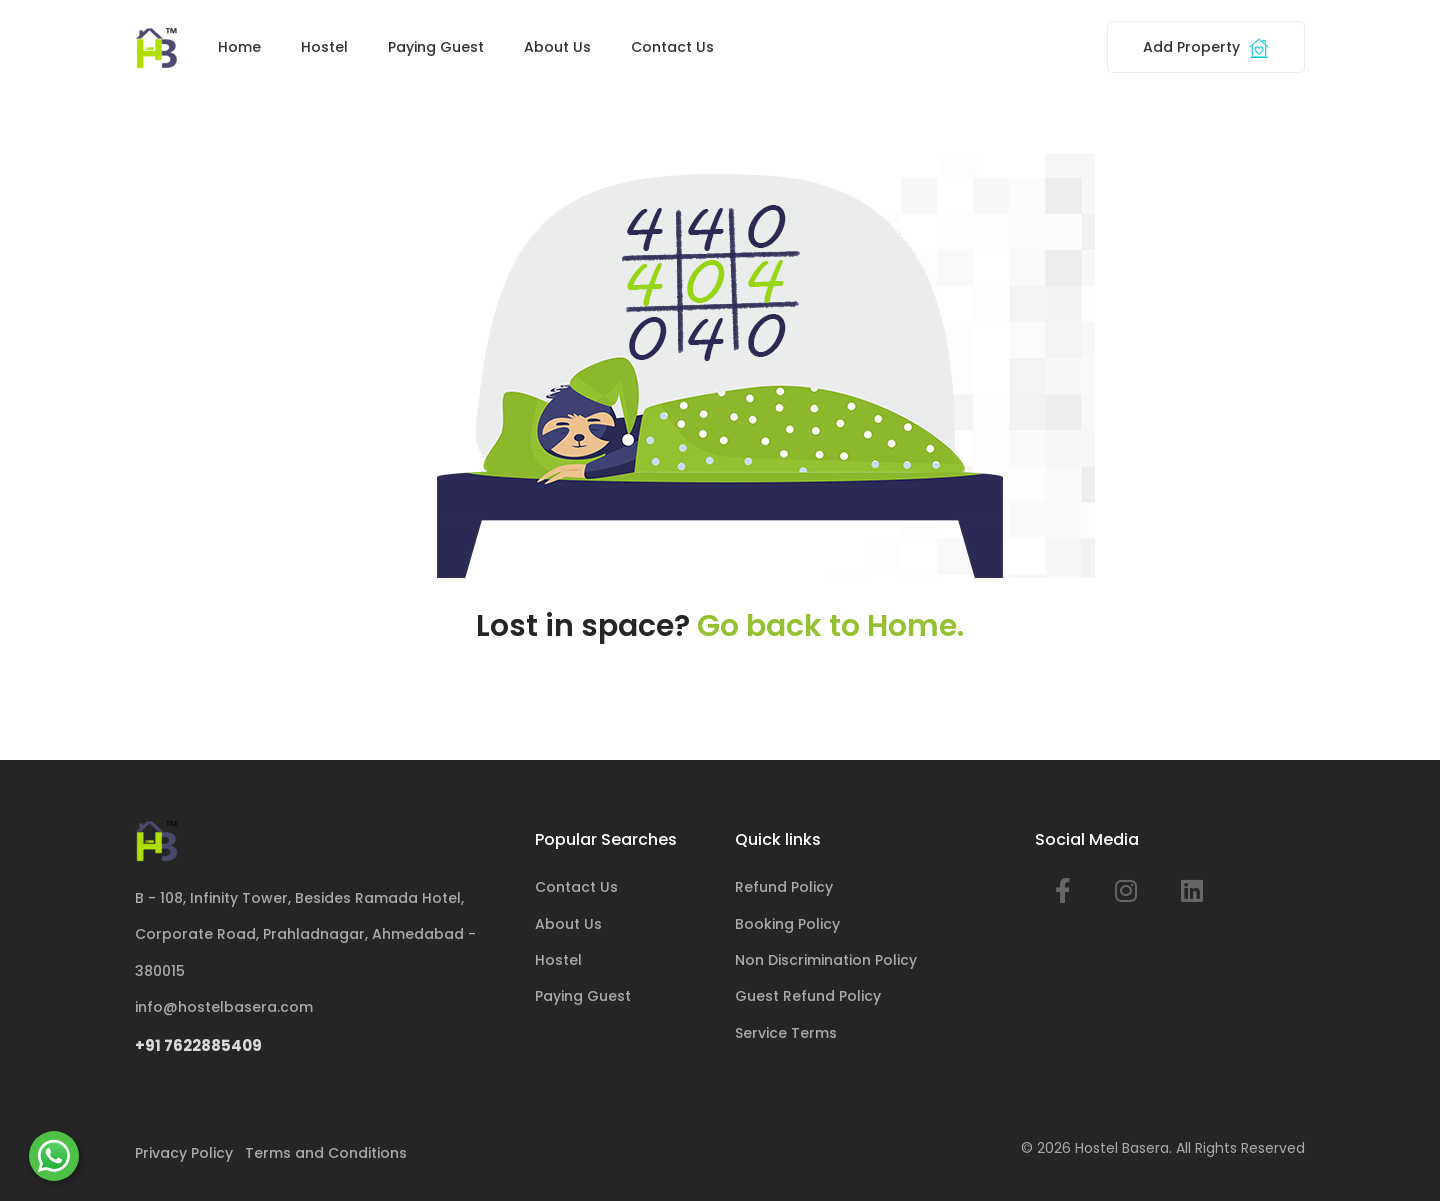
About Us (557, 47)
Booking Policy (787, 924)
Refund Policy (784, 887)
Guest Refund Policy (808, 996)
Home (239, 47)
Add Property (1206, 47)
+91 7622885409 (198, 1045)
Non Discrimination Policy (826, 960)
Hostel (324, 47)
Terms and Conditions (326, 1153)
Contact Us (672, 47)
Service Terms (786, 1033)
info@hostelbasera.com (224, 1007)
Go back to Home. (830, 626)
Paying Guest (436, 47)
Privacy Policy (184, 1153)
